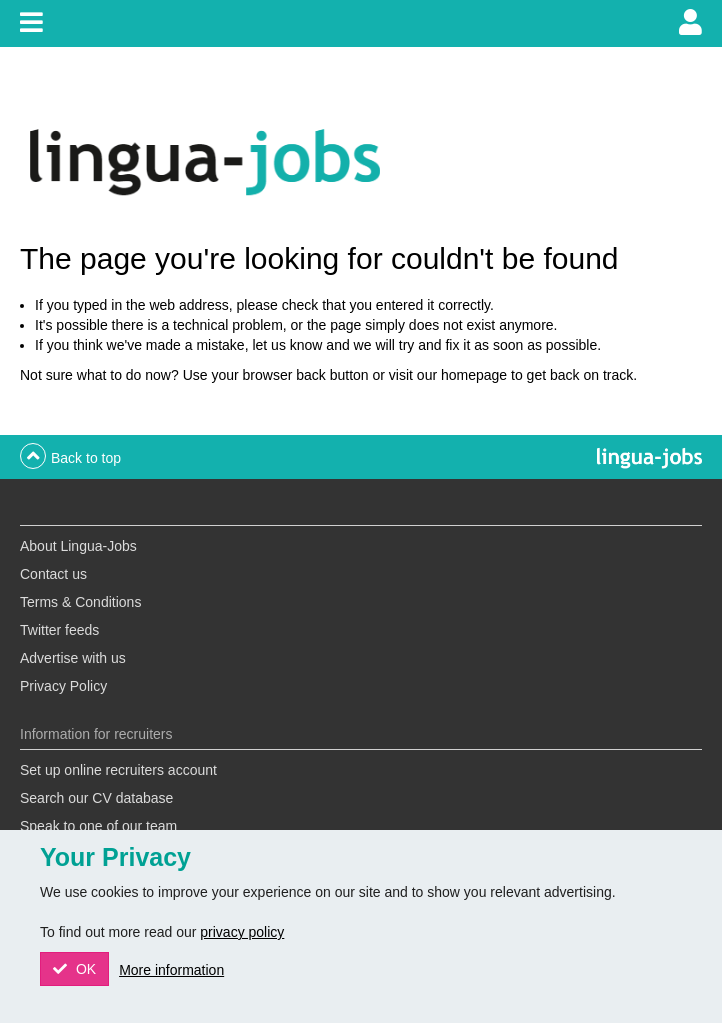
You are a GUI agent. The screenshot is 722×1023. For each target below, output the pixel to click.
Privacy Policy (63, 686)
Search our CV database (96, 798)
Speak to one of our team (98, 826)
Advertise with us (73, 658)
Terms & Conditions (80, 602)
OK (84, 969)
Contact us (53, 574)
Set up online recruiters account (118, 770)
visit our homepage (448, 375)
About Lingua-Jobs (78, 546)
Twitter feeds (59, 630)
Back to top (86, 458)
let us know (287, 345)
